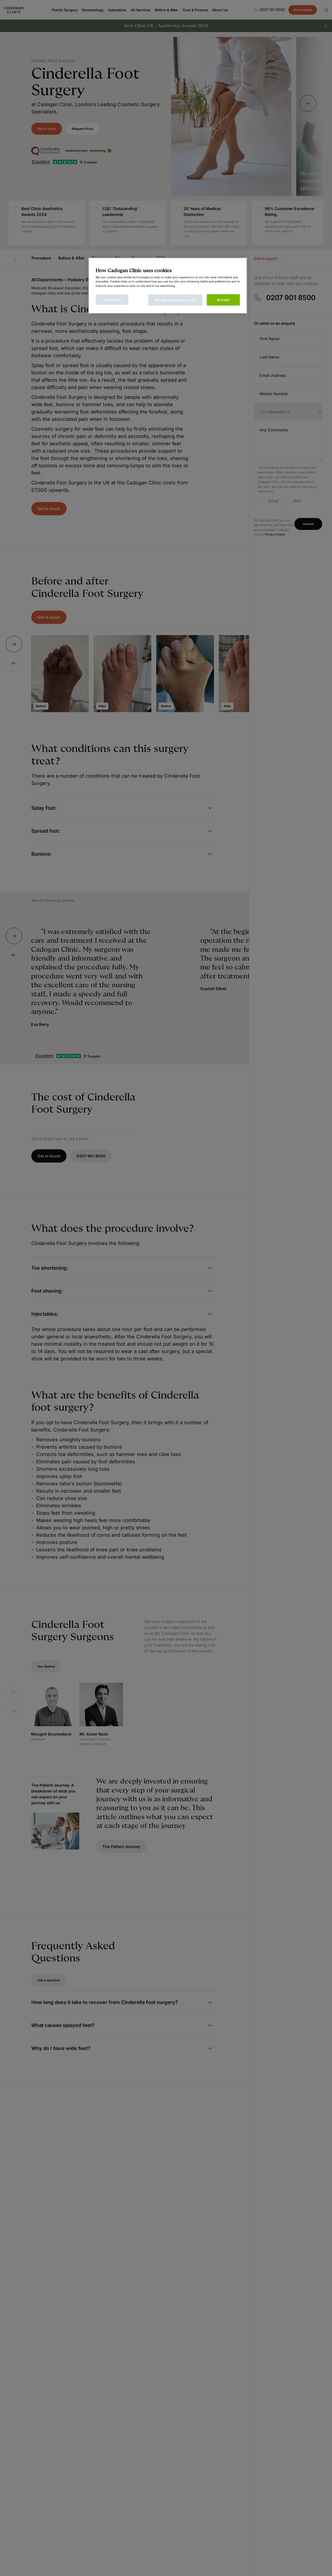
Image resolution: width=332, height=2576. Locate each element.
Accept (223, 300)
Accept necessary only (175, 300)
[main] (167, 286)
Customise (112, 300)
